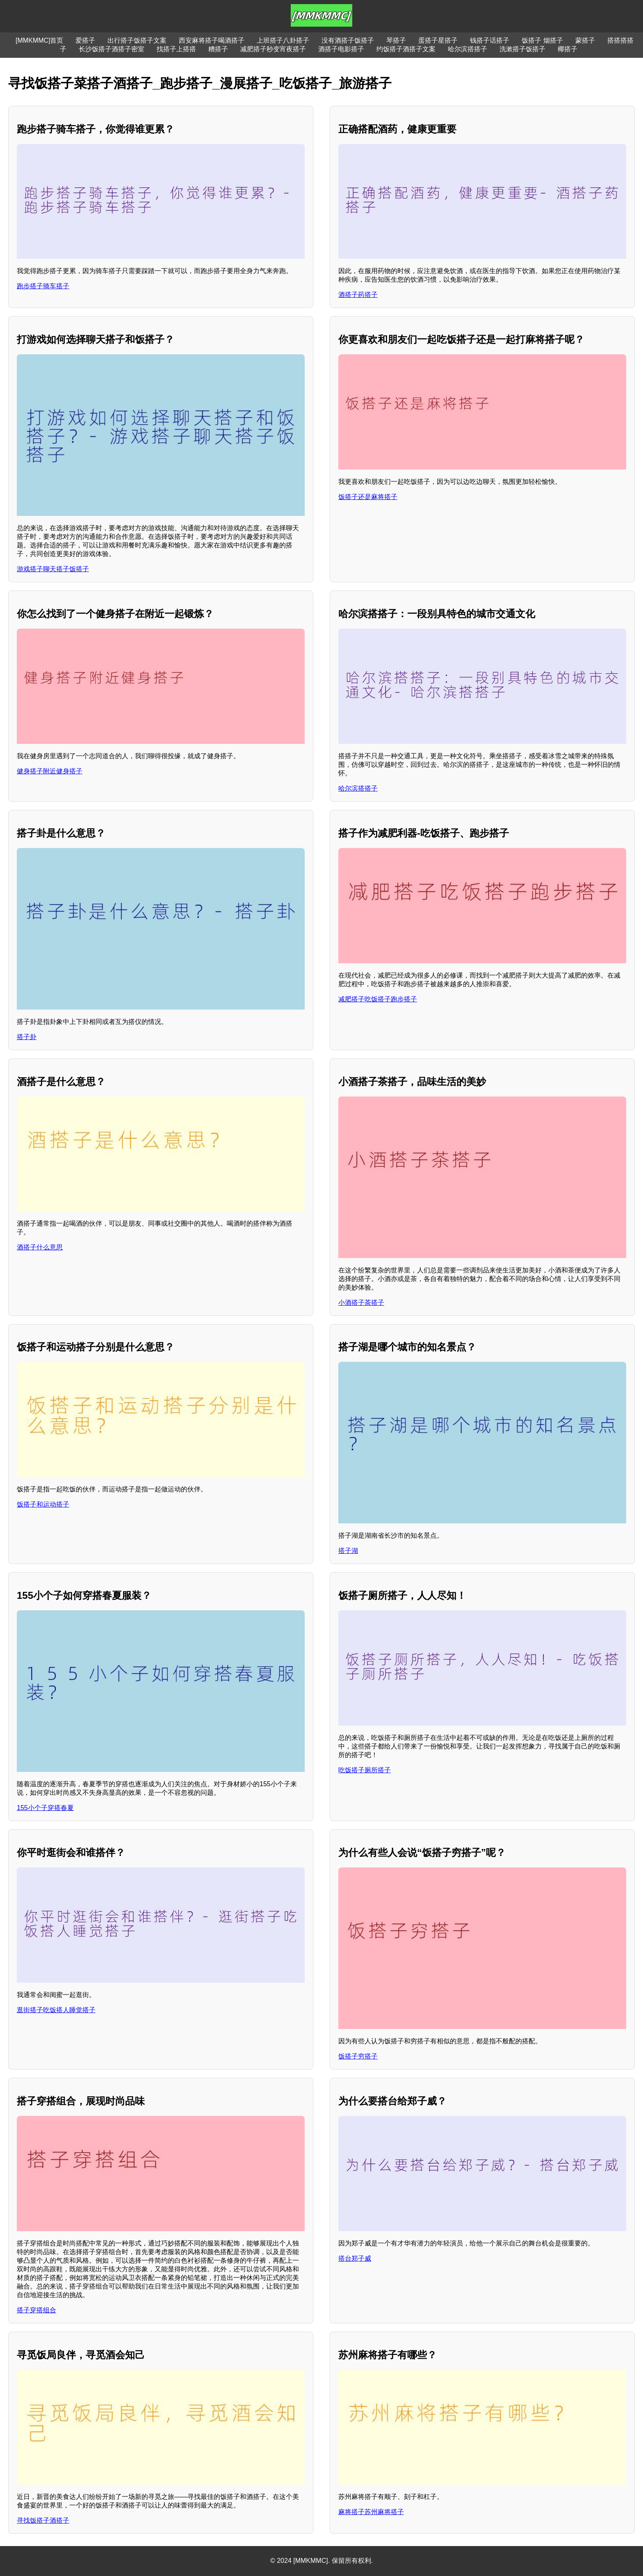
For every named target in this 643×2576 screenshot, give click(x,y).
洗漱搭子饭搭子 (522, 49)
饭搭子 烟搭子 (542, 40)
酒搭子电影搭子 (341, 49)
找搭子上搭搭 (176, 49)
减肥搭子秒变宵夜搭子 (273, 49)
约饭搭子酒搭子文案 (406, 49)
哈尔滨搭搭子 (467, 49)
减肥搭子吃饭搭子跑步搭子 (377, 999)
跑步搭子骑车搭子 (43, 286)
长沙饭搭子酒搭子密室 (111, 49)
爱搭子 (85, 40)
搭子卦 (26, 1036)
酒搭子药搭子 (358, 294)
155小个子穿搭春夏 (45, 1807)
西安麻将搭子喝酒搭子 (211, 40)
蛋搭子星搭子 (438, 40)
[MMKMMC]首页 (39, 40)
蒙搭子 (585, 40)
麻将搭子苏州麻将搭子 (371, 2511)
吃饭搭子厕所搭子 (364, 1770)
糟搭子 (218, 49)
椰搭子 (567, 49)
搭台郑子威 (354, 2258)
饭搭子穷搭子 (358, 2056)
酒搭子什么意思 (40, 1247)
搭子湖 (348, 1550)
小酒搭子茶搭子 (361, 1302)
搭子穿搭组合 (36, 2310)
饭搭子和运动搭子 (43, 1504)
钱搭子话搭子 (489, 40)
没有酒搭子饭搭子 (348, 40)
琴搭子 (396, 40)
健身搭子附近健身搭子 (49, 771)
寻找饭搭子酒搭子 (43, 2520)
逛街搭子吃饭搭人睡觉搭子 (56, 2009)
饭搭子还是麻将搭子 (367, 496)
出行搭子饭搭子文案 (136, 40)
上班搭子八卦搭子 (283, 40)
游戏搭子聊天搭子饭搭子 (53, 568)
